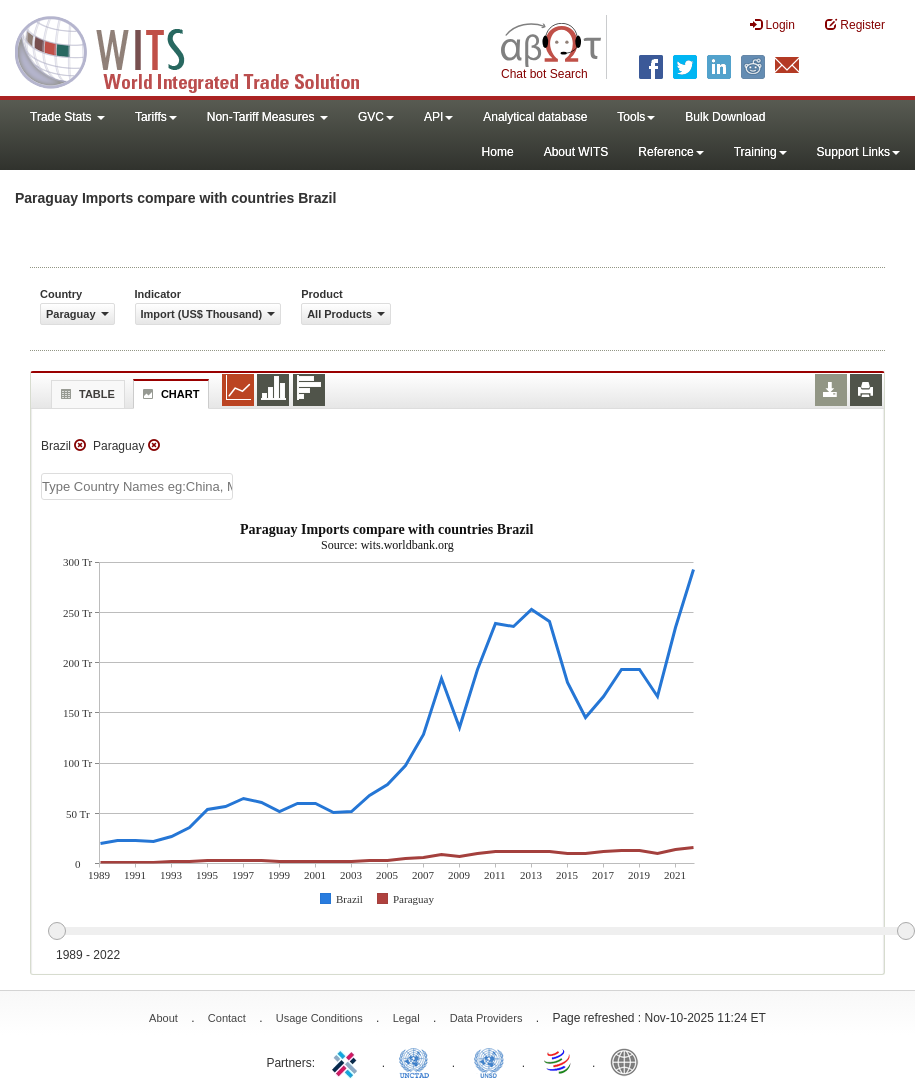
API (438, 117)
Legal (406, 1018)
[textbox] (137, 486)
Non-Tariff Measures (267, 117)
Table (85, 394)
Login (772, 24)
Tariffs (156, 117)
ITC (348, 1061)
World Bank (629, 1061)
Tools (636, 117)
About (163, 1018)
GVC (376, 117)
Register (855, 24)
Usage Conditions (319, 1018)
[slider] (481, 932)
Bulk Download (725, 117)
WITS (200, 50)
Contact (227, 1018)
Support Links (858, 152)
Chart (169, 394)
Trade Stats (67, 117)
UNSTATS (489, 1061)
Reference (670, 152)
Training (760, 152)
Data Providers (486, 1018)
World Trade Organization (559, 1061)
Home (498, 152)
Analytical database (535, 117)
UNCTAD (418, 1061)
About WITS (576, 152)
